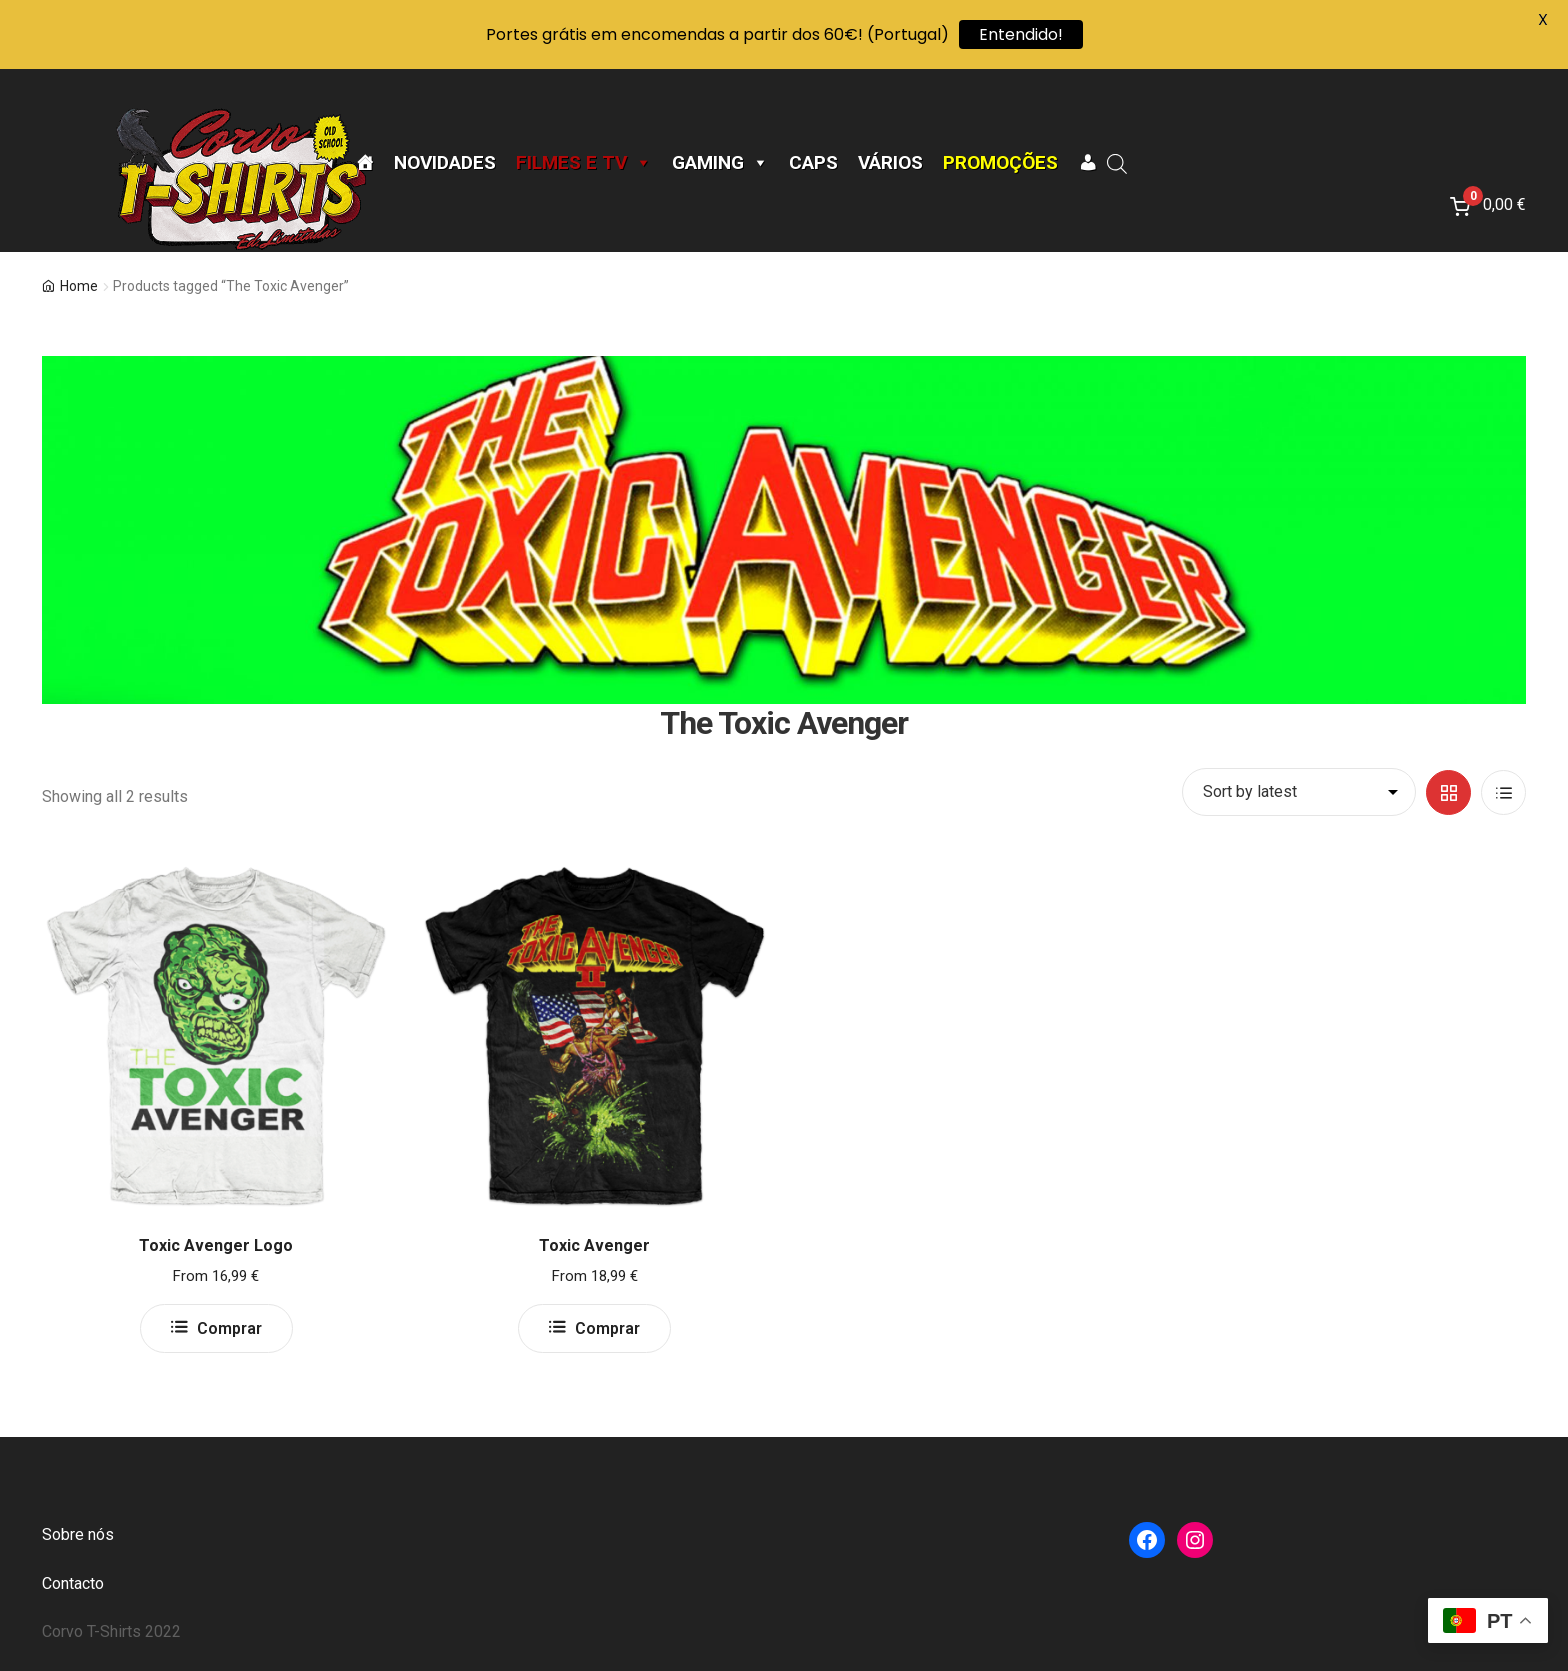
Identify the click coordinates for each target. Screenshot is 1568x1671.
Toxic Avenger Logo (216, 1245)
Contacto (73, 1583)
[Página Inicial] (364, 163)
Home (79, 286)
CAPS (813, 163)
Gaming (720, 163)
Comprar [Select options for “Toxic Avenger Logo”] (229, 1328)
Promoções (1000, 163)
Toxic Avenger (594, 1245)
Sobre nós (78, 1534)
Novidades (445, 163)
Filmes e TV (584, 163)
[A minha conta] (1087, 163)
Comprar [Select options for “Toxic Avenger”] (607, 1328)
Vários (890, 163)
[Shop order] (1299, 792)
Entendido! (1021, 34)
